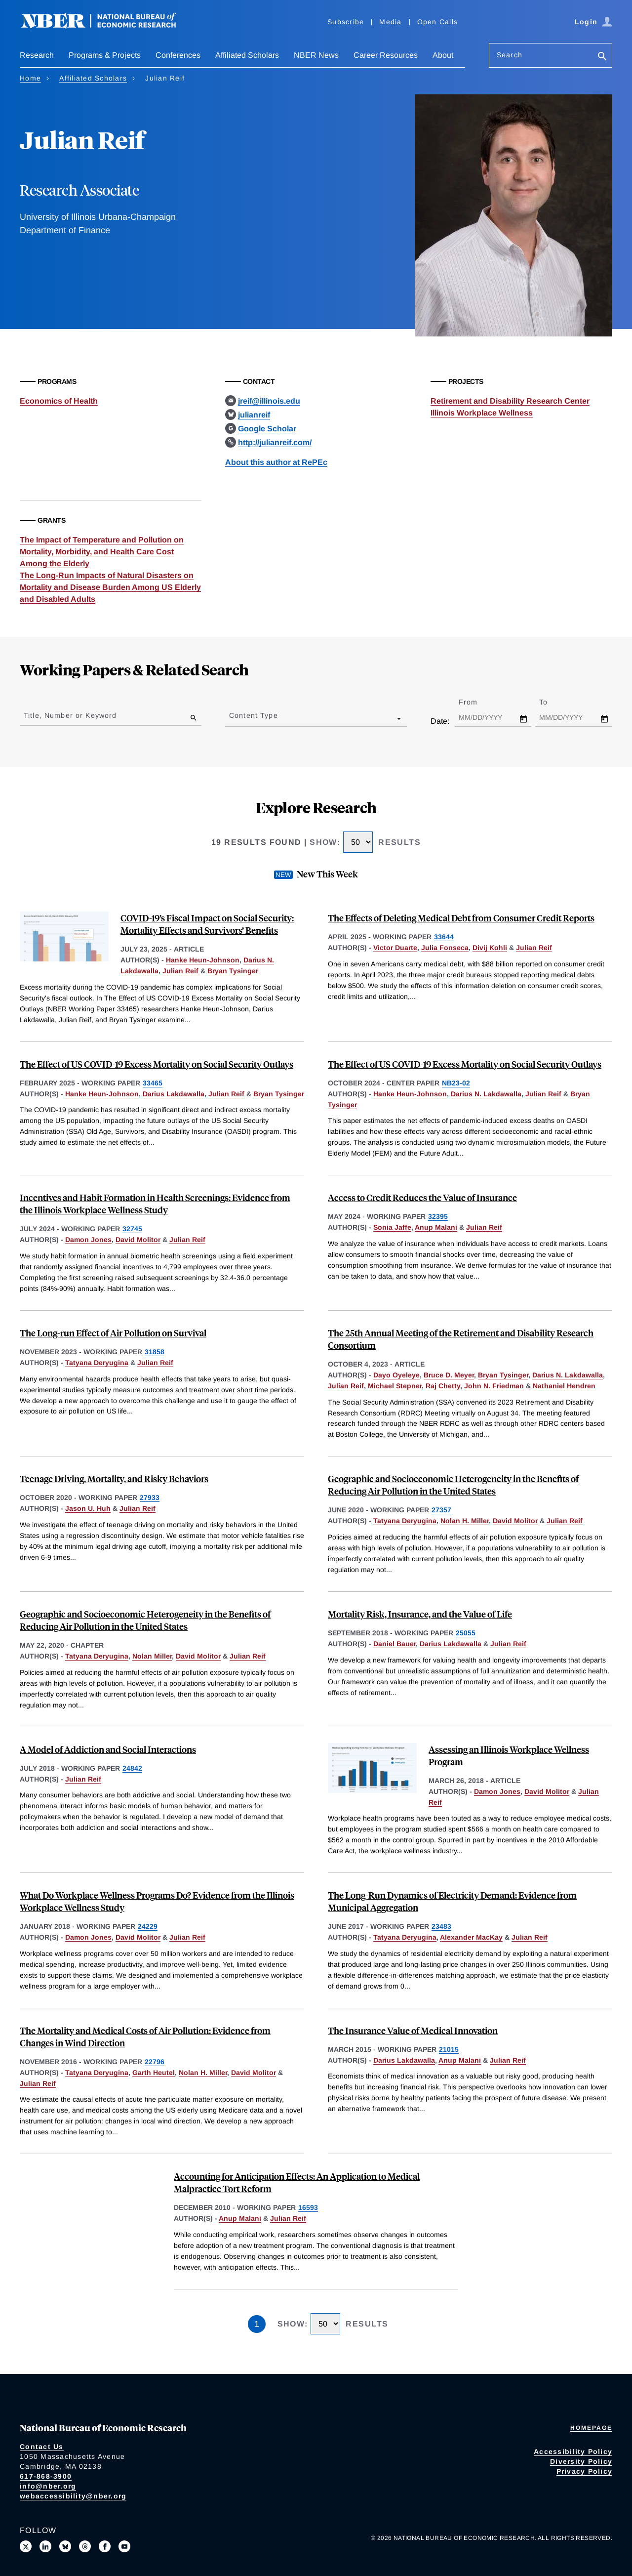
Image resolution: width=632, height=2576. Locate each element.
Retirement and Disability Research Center (510, 401)
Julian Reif (180, 971)
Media (390, 22)
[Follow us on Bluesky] (65, 2546)
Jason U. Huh (88, 1508)
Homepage (591, 2427)
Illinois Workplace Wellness (482, 413)
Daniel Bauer (394, 1644)
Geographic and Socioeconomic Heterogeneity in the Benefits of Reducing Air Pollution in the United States (453, 1484)
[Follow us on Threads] (85, 2546)
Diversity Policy (581, 2461)
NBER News (316, 55)
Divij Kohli (490, 948)
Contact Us (42, 2447)
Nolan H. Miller (464, 1521)
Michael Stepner (395, 1386)
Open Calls (437, 22)
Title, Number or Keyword (70, 715)
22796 (154, 2062)
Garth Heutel (153, 2073)
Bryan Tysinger (232, 971)
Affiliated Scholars (247, 55)
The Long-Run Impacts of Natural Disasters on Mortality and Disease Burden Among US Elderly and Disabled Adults (110, 587)
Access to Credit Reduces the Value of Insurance (422, 1197)
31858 (154, 1352)
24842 (132, 1768)
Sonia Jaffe (392, 1227)
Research (37, 55)
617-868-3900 (46, 2476)
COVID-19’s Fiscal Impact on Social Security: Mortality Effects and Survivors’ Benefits (207, 924)
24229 (148, 1926)
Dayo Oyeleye (396, 1375)
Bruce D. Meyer (449, 1375)
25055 (465, 1633)
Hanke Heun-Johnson (202, 960)
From (477, 702)
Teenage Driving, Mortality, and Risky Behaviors (114, 1478)
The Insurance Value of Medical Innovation (413, 2030)
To (552, 702)
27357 (441, 1510)
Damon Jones (88, 1240)
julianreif (254, 415)
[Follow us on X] (26, 2546)
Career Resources (386, 55)
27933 (149, 1497)
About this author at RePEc (276, 462)
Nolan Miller (152, 1656)
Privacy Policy (584, 2471)
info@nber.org (48, 2486)
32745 (132, 1229)
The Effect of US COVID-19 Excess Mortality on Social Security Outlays (156, 1064)
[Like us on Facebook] (105, 2546)
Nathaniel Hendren (564, 1386)
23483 (441, 1926)
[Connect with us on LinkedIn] (45, 2546)
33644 (444, 937)
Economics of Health (59, 401)
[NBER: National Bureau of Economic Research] (107, 26)
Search (509, 54)
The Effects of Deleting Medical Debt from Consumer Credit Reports (461, 918)
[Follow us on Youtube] (124, 2546)
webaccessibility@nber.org (73, 2496)
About (443, 55)
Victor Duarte (395, 948)
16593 (308, 2207)
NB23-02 (456, 1083)
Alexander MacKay (471, 1937)
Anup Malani (436, 1227)
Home (30, 78)
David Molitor (138, 1240)
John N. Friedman (494, 1386)
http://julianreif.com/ (275, 442)
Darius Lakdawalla (173, 1094)
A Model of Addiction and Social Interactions (108, 1749)
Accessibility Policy (573, 2451)
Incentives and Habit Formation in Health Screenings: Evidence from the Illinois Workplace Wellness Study (155, 1203)
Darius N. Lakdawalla (486, 1094)
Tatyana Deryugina (96, 1363)
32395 (438, 1216)
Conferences (178, 55)
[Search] (602, 57)
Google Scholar (267, 428)
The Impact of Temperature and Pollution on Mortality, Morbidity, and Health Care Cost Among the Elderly (102, 552)
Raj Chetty (443, 1386)
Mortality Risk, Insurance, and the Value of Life (420, 1614)
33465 (152, 1083)
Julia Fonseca (445, 948)
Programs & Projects (105, 55)
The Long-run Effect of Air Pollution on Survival (113, 1333)
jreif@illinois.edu (269, 401)
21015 (449, 2049)
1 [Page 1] (256, 2324)
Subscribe (345, 22)
